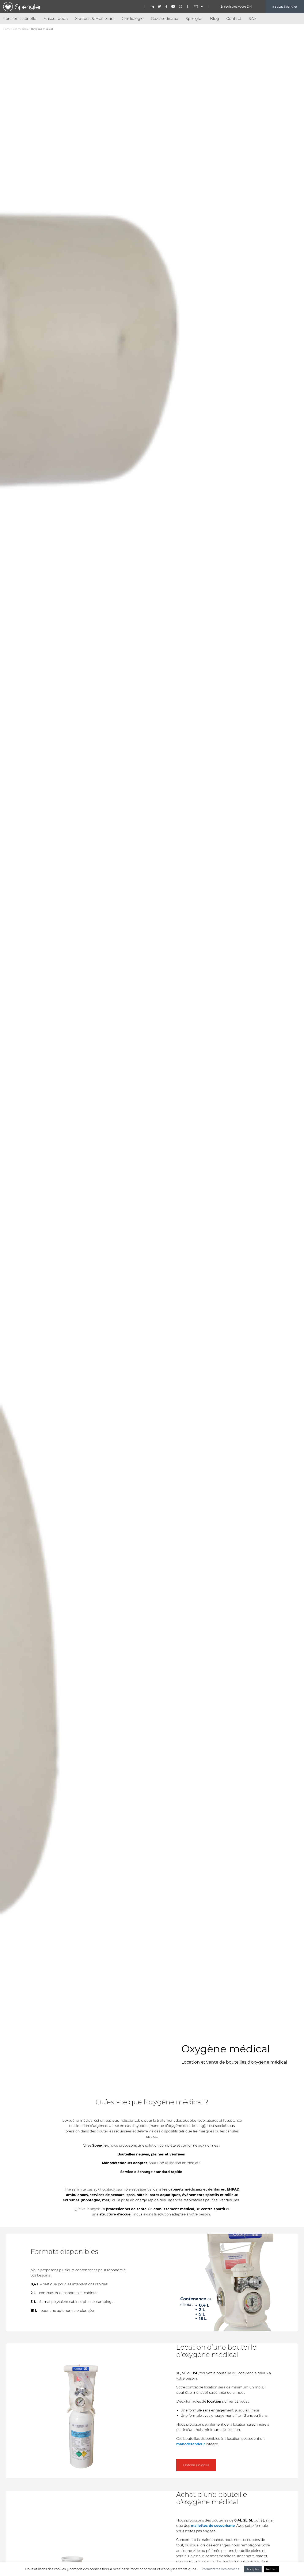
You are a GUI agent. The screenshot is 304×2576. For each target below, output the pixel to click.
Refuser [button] (271, 2569)
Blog (214, 18)
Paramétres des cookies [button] (220, 2569)
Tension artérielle (20, 18)
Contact (233, 18)
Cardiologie (133, 18)
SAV (252, 18)
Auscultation (56, 18)
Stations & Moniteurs (94, 18)
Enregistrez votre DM (236, 6)
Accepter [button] (253, 2569)
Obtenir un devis (207, 2444)
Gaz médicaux (164, 18)
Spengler (194, 18)
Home (7, 28)
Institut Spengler (284, 6)
